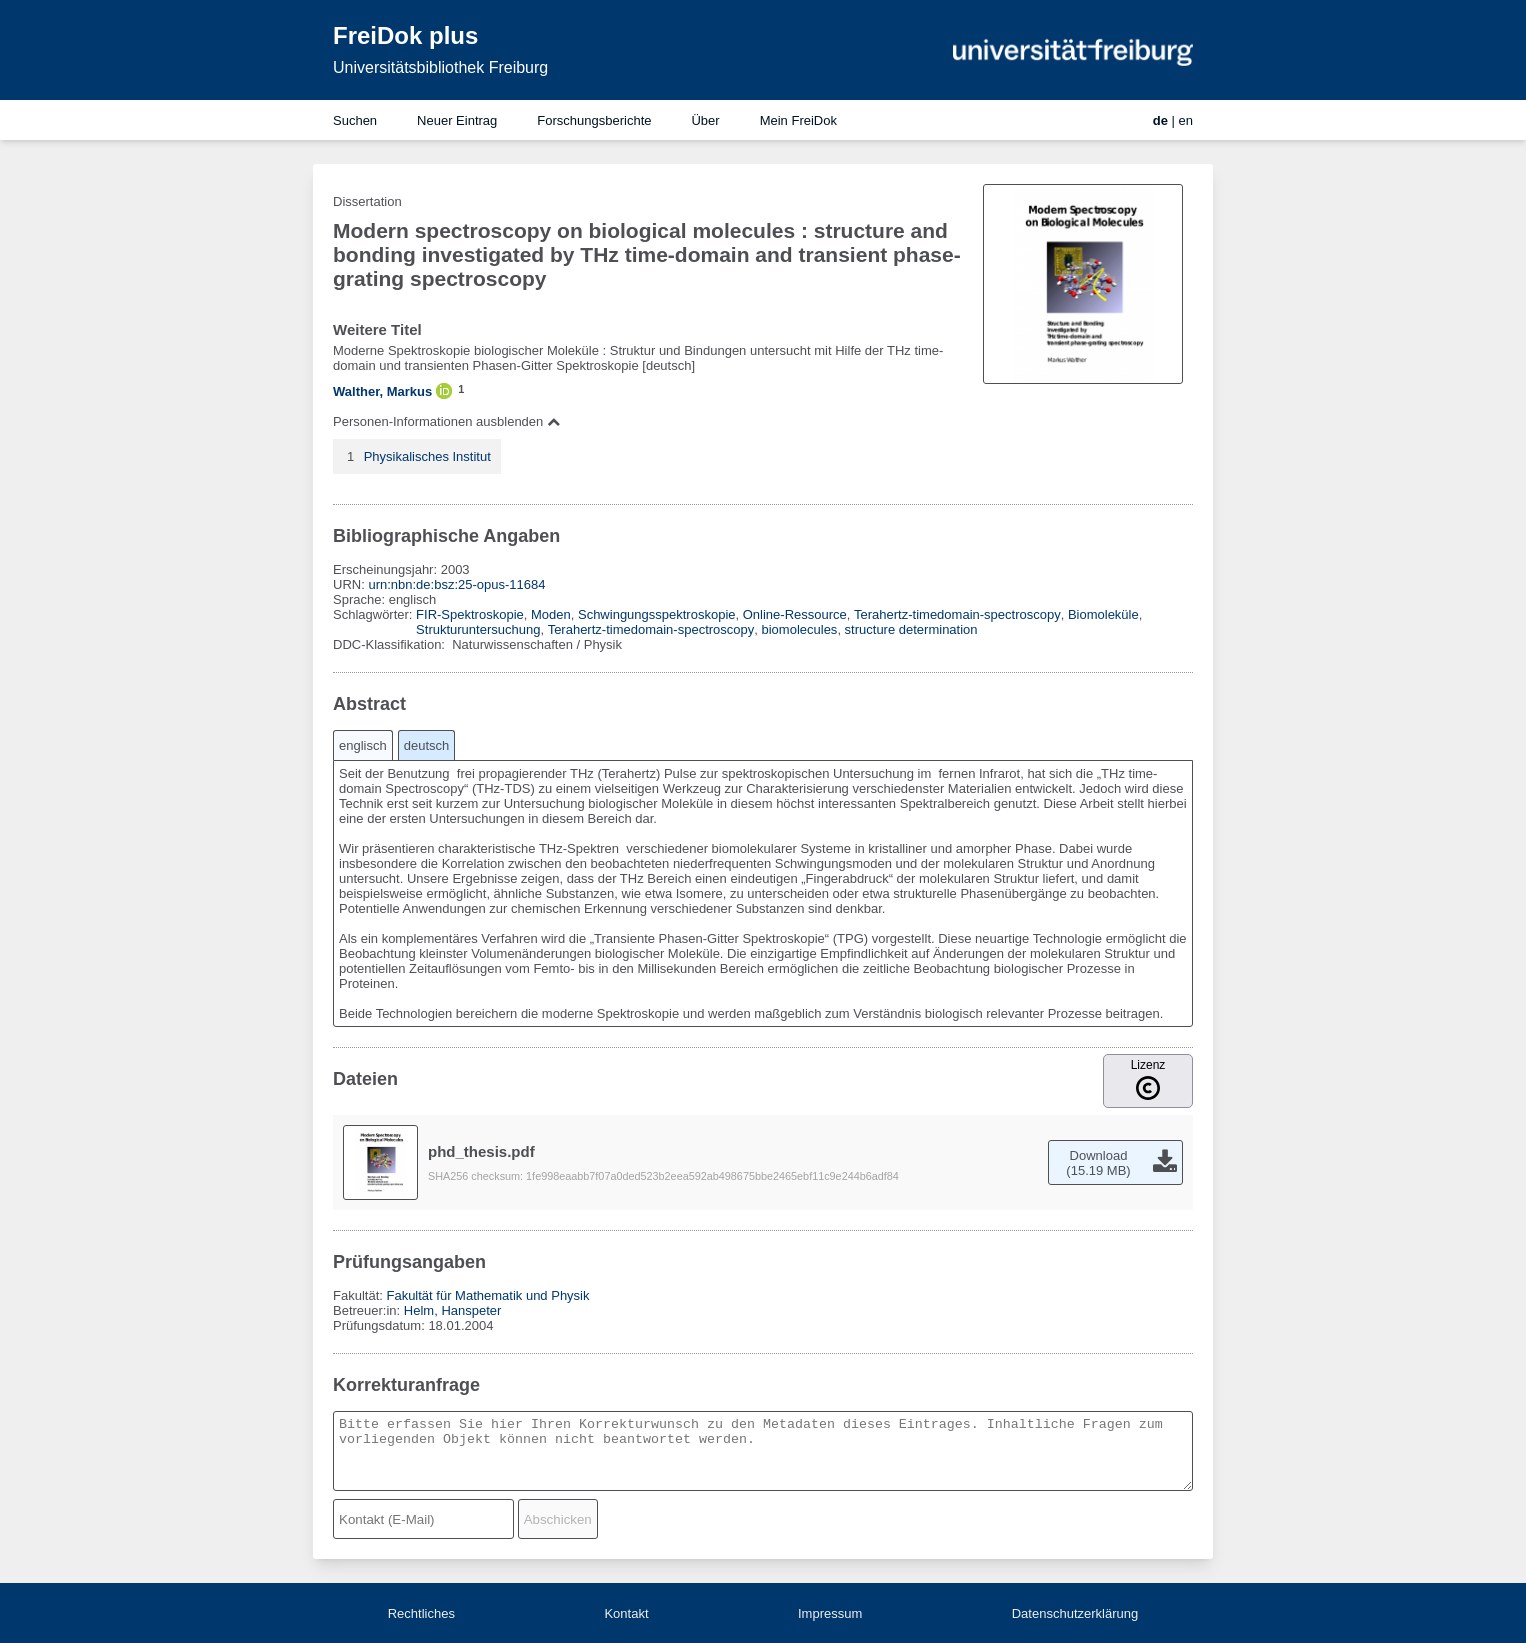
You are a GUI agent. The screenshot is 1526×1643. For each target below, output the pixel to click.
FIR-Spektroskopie (470, 614)
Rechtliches (421, 1613)
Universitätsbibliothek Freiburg (440, 67)
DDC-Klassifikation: (391, 644)
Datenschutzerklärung (1075, 1613)
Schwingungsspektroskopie (657, 614)
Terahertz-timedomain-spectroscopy (957, 614)
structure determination (911, 629)
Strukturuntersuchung (478, 629)
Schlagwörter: (374, 614)
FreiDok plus (405, 35)
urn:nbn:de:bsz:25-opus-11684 (456, 584)
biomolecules (800, 629)
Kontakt (626, 1613)
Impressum (830, 1613)
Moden (551, 614)
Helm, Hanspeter (453, 1310)
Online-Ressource (795, 614)
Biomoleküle (1103, 614)
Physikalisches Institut (427, 456)
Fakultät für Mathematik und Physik (487, 1295)
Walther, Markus (382, 391)
